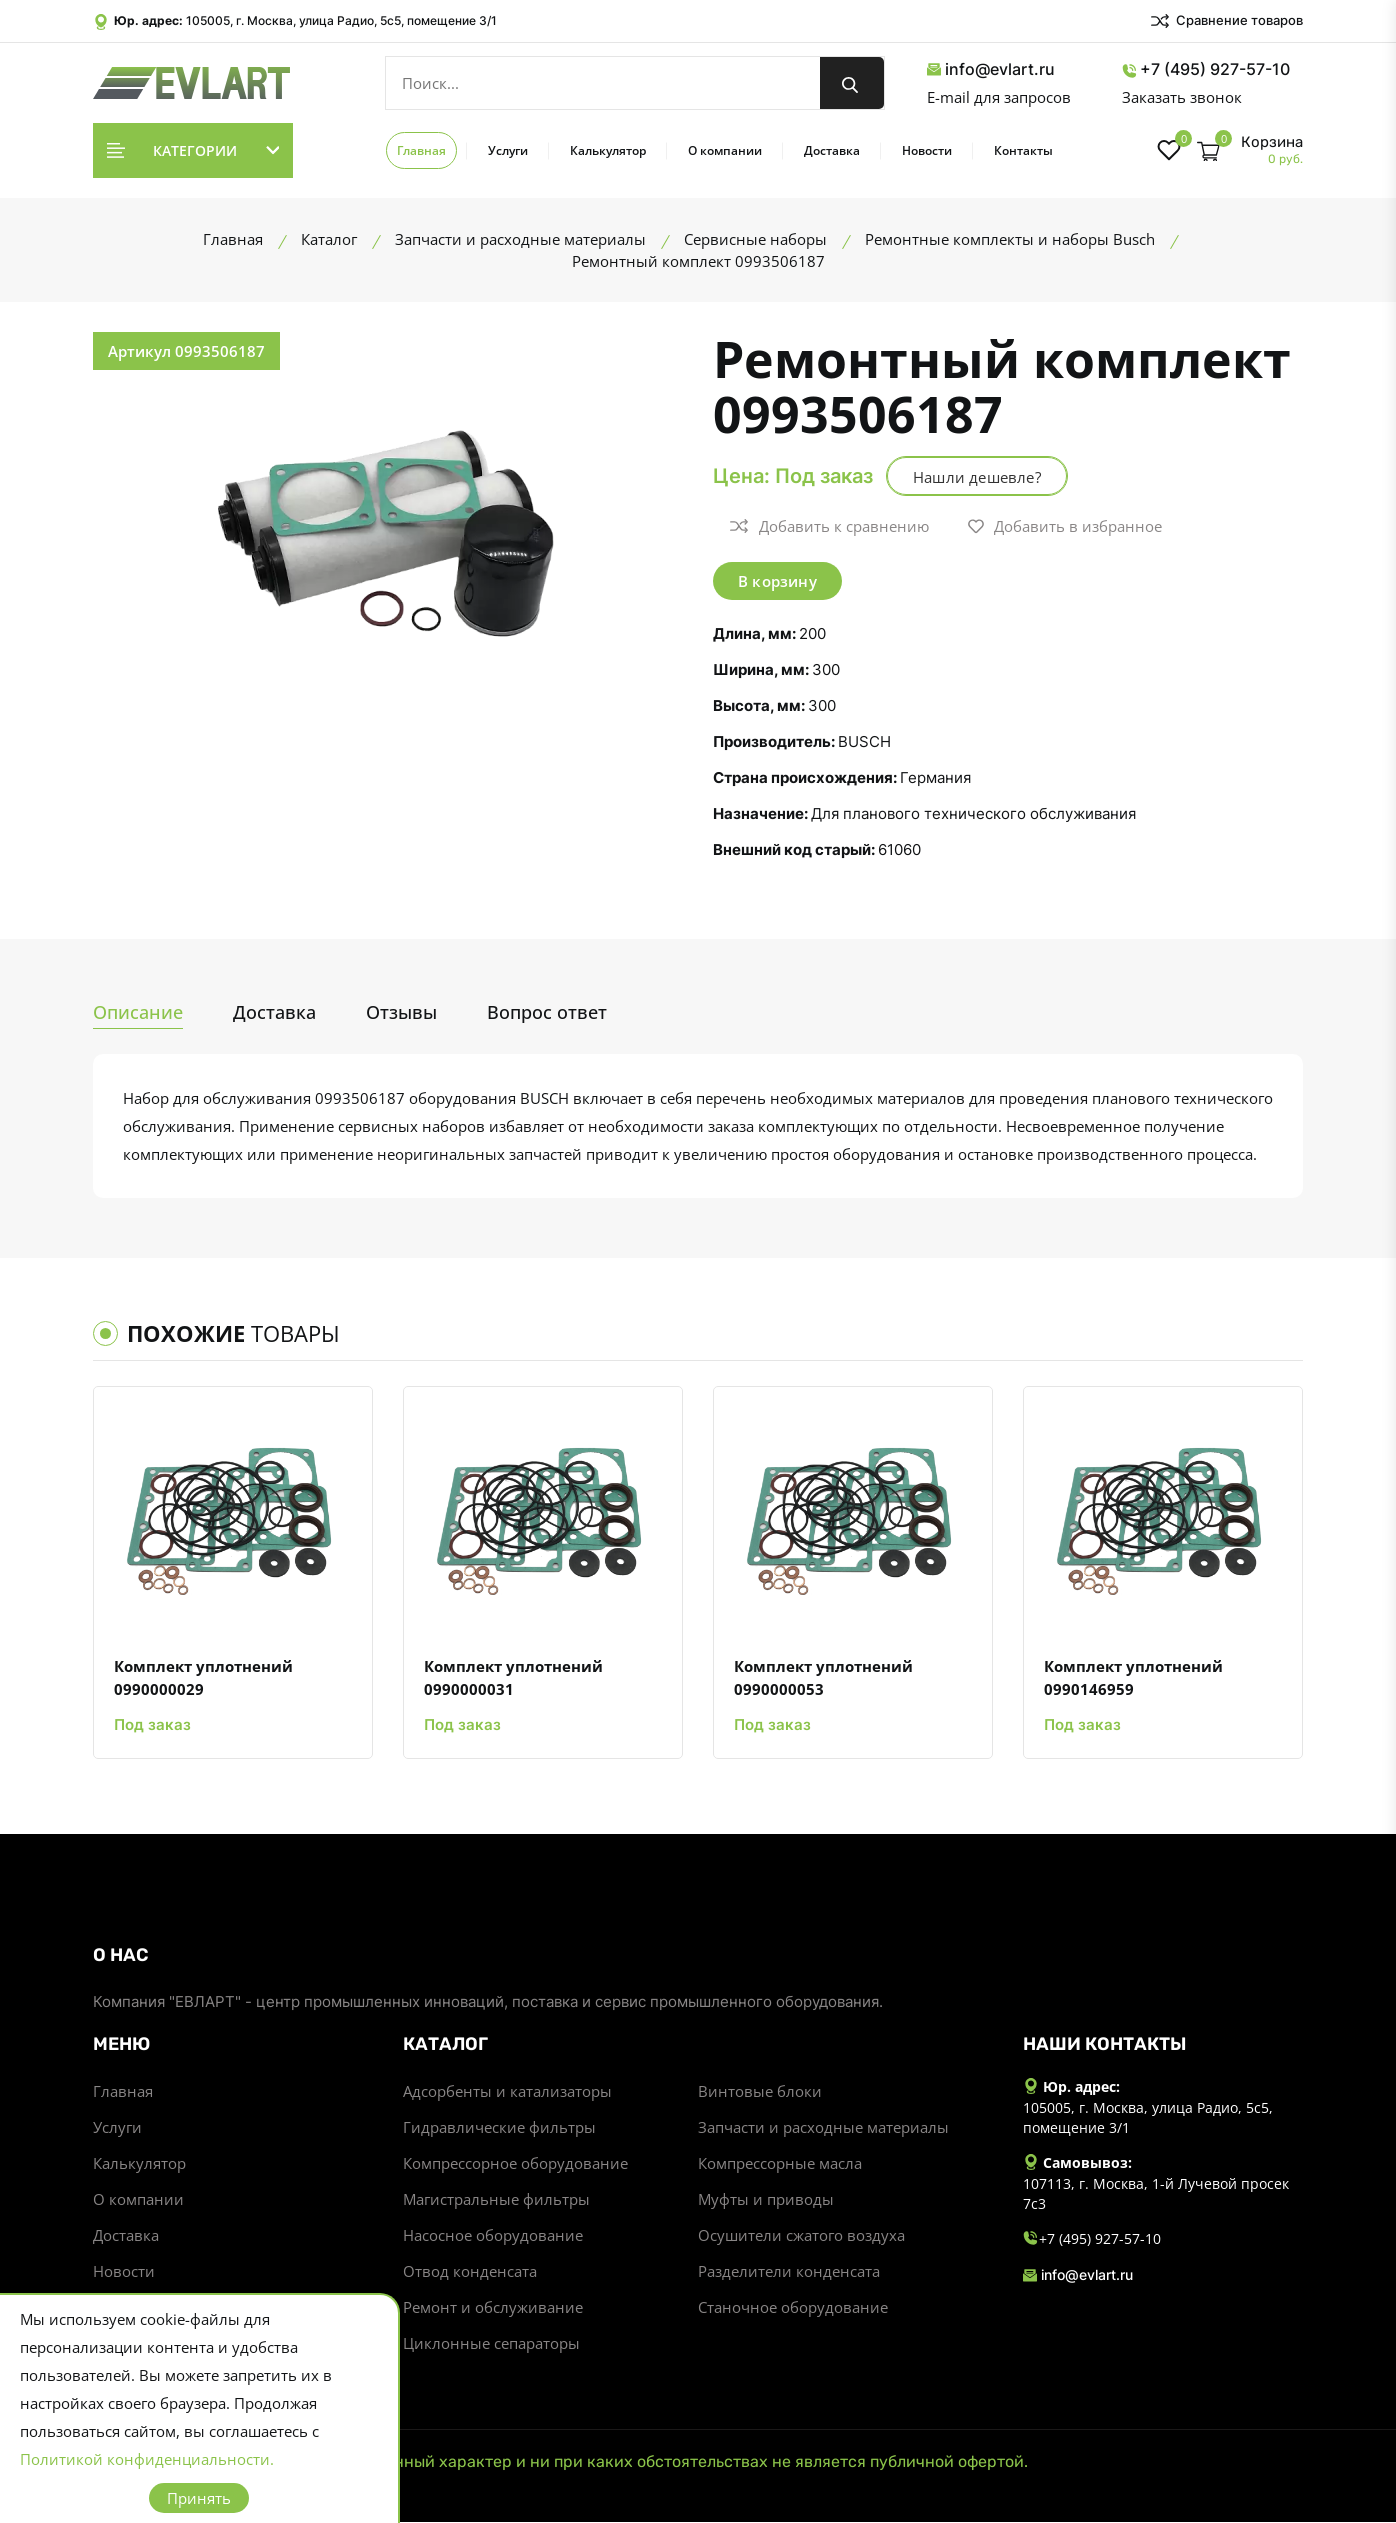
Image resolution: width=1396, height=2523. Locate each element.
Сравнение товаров (1226, 21)
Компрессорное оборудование (515, 2164)
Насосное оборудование (493, 2236)
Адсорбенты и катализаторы (507, 2092)
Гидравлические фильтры (499, 2128)
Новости (927, 150)
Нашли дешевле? (977, 477)
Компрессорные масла (780, 2164)
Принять (199, 2498)
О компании (725, 150)
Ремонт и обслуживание (493, 2308)
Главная (421, 150)
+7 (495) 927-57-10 (1206, 69)
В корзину (777, 581)
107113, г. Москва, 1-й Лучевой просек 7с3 (1156, 2195)
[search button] (852, 83)
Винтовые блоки (760, 2092)
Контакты (1023, 150)
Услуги (508, 150)
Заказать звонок (1182, 97)
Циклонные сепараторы (491, 2344)
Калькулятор (608, 150)
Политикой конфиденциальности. (147, 2459)
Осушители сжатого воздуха (801, 2236)
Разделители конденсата (789, 2272)
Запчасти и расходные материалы (823, 2128)
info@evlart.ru (991, 69)
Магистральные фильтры (496, 2200)
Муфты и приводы (766, 2200)
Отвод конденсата (470, 2272)
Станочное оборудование (793, 2308)
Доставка (832, 150)
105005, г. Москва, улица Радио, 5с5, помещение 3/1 (341, 20)
